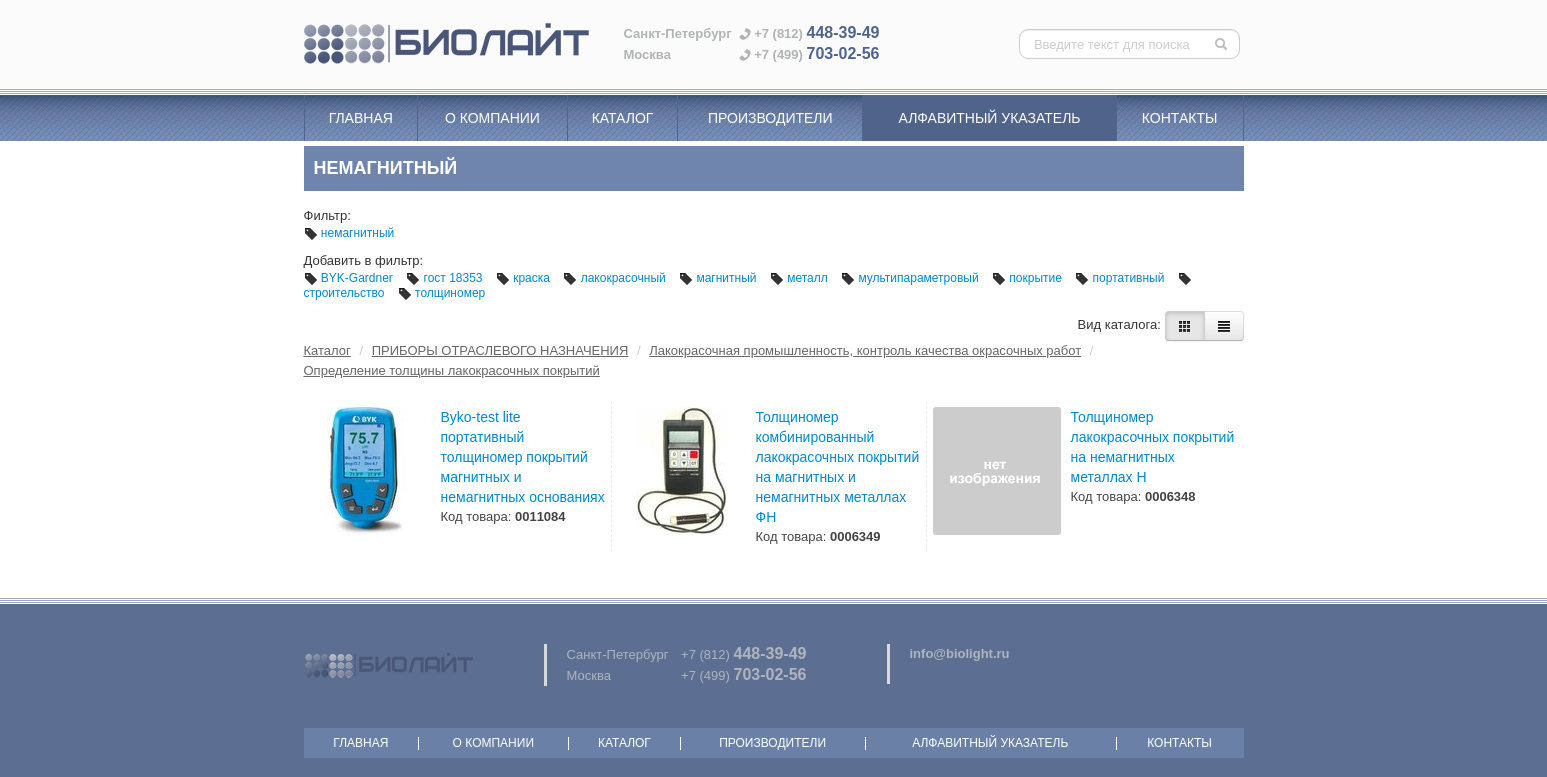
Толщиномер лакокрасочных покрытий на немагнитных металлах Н (1153, 447)
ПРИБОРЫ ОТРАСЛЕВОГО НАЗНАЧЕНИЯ (500, 350)
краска (524, 278)
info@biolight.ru (960, 653)
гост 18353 (446, 278)
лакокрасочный (616, 278)
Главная (361, 118)
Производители (770, 118)
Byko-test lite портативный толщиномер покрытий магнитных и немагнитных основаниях (523, 457)
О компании (492, 118)
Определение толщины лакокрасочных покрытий (452, 370)
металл (800, 278)
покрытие (1028, 278)
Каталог (623, 118)
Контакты (1180, 118)
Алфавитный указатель (990, 118)
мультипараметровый (911, 278)
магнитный (719, 278)
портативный (1121, 278)
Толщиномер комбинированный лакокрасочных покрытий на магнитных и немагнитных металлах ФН (838, 467)
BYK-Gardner (350, 278)
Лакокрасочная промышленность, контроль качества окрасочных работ (865, 350)
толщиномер (442, 293)
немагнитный (349, 233)
